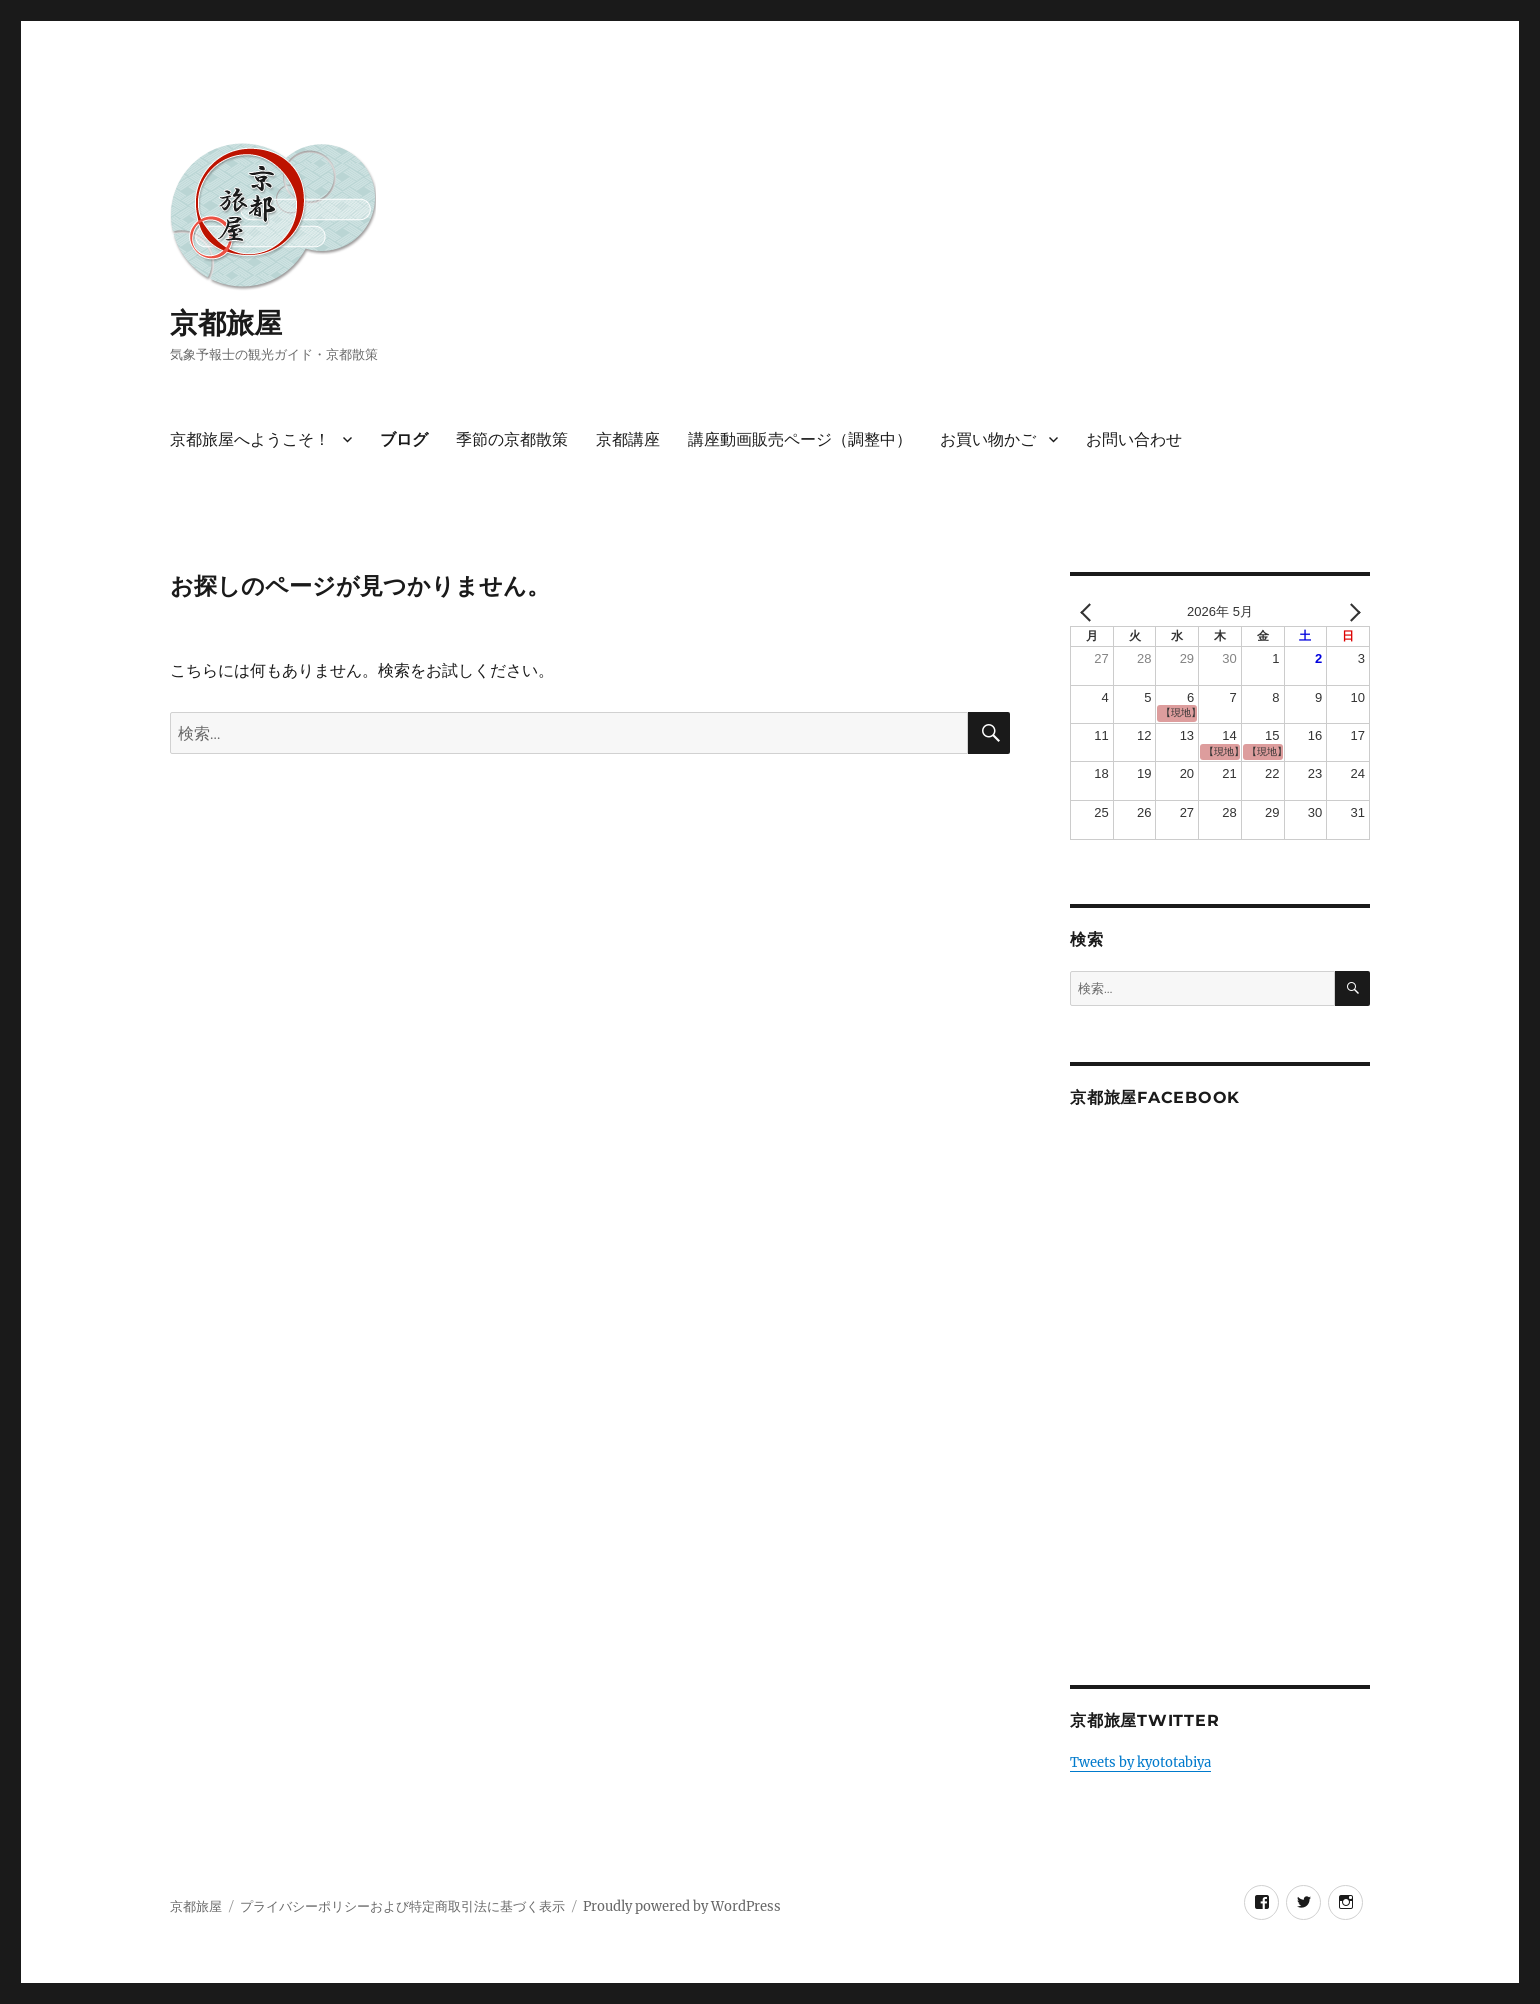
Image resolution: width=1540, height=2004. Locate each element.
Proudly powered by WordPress (682, 1906)
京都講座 (628, 439)
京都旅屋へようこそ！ (250, 439)
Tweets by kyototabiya (1140, 1762)
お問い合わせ (1134, 439)
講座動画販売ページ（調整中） (800, 439)
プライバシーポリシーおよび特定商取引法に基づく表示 (402, 1906)
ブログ (404, 439)
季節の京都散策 (512, 439)
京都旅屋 (226, 323)
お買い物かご (988, 439)
